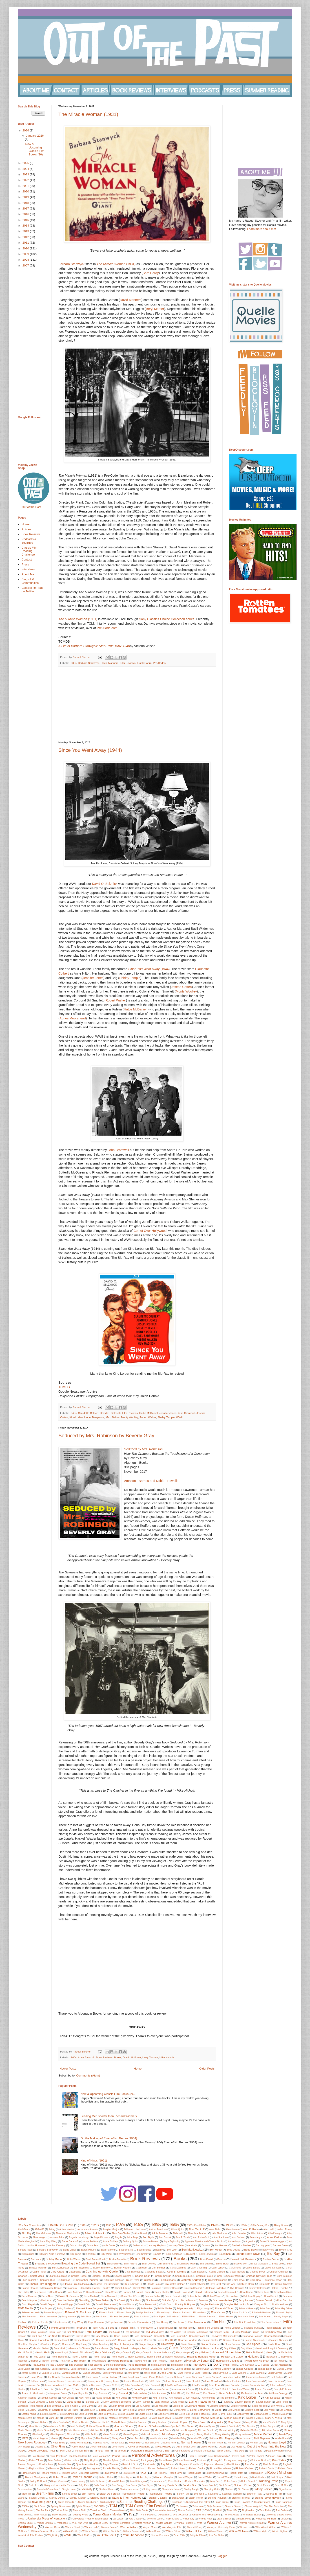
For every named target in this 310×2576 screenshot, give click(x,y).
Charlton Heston (204, 2276)
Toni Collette (282, 2510)
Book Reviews (104, 2057)
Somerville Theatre (161, 2493)
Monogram (187, 2434)
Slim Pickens (88, 2494)
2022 (26, 180)
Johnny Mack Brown (184, 2389)
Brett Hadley (113, 2263)
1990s (244, 2225)
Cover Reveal (172, 2288)
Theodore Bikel (98, 2510)
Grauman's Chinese (79, 2348)
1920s (95, 2225)
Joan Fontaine (233, 2381)
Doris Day (165, 2304)
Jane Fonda (150, 2373)
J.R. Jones (263, 2365)
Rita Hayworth (111, 2473)
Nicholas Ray (100, 2442)
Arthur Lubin (76, 2245)
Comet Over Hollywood (150, 1230)
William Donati (153, 2531)
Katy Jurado (68, 2398)
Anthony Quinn (130, 2241)
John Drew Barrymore (176, 2385)
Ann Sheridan (220, 2237)
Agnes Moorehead (73, 1018)
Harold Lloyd (61, 2352)
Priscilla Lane (46, 2464)
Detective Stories (66, 2300)
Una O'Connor (180, 2514)
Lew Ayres (276, 2406)
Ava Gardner (221, 2245)
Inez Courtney (57, 2365)
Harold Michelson (81, 2352)
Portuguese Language (235, 2460)
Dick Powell (152, 2300)
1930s (73, 662)
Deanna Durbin (152, 2296)
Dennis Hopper (29, 2300)
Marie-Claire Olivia (161, 2418)
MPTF (25, 2438)
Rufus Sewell (248, 2481)
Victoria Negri (205, 2518)
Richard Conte (266, 2468)
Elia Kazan (218, 2312)
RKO (143, 2472)
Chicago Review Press (259, 2275)
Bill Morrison (28, 2254)
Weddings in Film (172, 2527)
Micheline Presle (270, 2430)
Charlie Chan (142, 2275)
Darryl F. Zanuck (182, 2292)
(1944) (149, 969)
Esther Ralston (207, 2316)
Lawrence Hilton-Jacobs (30, 2406)
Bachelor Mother (241, 2245)
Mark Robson (41, 2422)
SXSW (25, 2506)
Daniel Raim (142, 2291)
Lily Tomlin (128, 2410)
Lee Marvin (88, 2406)
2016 (26, 214)
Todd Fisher (265, 2510)
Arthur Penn (93, 2245)
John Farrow (198, 2385)
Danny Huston (162, 2292)
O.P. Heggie (24, 2446)
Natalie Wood (197, 2438)
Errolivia (173, 2316)
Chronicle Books (113, 2280)
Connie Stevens (30, 2288)
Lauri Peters (282, 2402)
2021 (26, 186)
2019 (26, 197)
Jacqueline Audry (116, 2369)
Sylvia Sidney (83, 2506)
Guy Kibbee (230, 2348)
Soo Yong (199, 2494)
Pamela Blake (82, 2450)
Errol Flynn (159, 2316)
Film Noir (218, 2322)
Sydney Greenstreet (61, 2506)
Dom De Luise (284, 2300)
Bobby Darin (54, 2259)
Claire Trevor (238, 2280)
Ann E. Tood (182, 2237)
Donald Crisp (84, 2304)
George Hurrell (61, 2340)
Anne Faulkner (91, 2241)
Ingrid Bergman (137, 2364)
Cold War (230, 2284)
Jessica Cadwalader (134, 2381)
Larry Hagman (143, 2402)
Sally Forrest (100, 2485)
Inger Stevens (95, 2365)
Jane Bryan (133, 2373)
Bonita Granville (117, 2259)
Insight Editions (158, 2365)
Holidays (253, 2356)
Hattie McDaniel (135, 1009)
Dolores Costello (264, 2300)
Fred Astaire (114, 2332)
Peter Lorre (275, 2455)
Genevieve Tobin (251, 2336)
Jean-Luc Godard (232, 2377)
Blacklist (190, 2254)
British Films (166, 2263)
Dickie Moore (188, 2300)
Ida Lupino (39, 2364)
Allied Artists (256, 2233)
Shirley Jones (150, 2489)
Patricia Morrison (203, 2450)
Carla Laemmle (178, 2267)
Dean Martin (90, 2296)
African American (158, 2229)
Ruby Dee (215, 2481)
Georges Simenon (278, 2340)
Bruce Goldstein (259, 2263)
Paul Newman (274, 2450)
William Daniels (111, 2531)
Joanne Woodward (54, 2385)
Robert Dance (194, 2473)
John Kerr (35, 2389)
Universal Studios (252, 2514)
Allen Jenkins (239, 2233)
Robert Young (241, 2477)
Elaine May (163, 2312)
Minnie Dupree (130, 2434)
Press (25, 564)
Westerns (244, 2527)
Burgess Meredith (38, 2267)
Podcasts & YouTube (29, 540)
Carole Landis (253, 2267)
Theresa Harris (118, 2510)
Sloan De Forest (108, 2493)
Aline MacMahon (197, 2233)
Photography (147, 2460)
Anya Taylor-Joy (172, 2241)
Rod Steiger (277, 2477)
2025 (26, 163)
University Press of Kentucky (47, 2518)
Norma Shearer (191, 2442)
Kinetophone (208, 2398)
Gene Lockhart (177, 2336)
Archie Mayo (234, 2241)
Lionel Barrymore (94, 1417)
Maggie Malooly (280, 2414)
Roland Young (78, 2481)
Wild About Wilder (265, 2527)
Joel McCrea (74, 2385)
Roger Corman (59, 2481)
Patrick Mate (222, 2450)
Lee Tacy (102, 2406)
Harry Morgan (183, 2352)
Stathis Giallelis (157, 2497)
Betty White (268, 2250)
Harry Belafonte (103, 2352)
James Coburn (244, 2368)
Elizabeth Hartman (261, 2312)
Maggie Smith (25, 2418)
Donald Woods (127, 2304)
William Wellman (238, 2531)
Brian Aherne (130, 2263)
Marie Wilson (140, 2418)
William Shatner (216, 2531)
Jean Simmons (194, 2377)
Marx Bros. (199, 2422)
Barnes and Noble (151, 1481)
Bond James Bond (95, 2259)
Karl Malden (192, 2393)
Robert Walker (116, 1000)
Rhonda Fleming (111, 2468)
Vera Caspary (135, 2518)
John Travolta (123, 2389)
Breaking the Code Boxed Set (80, 2263)
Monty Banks (204, 2434)
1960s (73, 2057)
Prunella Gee (64, 2464)
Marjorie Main (253, 2418)
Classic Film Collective (76, 2283)
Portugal (215, 2460)
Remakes (54, 2468)
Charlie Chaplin (163, 2276)
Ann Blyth (148, 2237)
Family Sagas (281, 2316)
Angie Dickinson (101, 2237)
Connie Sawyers (283, 2284)
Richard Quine (29, 2473)
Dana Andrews (74, 2292)
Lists (218, 2409)
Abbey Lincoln (281, 2225)
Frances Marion (165, 2328)
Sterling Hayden (217, 2497)
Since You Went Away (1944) (90, 750)
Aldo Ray (26, 2233)
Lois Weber (269, 2410)
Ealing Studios (64, 2308)
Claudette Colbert (88, 1412)
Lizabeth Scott (252, 2410)
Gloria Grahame (210, 2344)
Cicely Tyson (132, 2280)
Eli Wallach (199, 2312)
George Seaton (210, 2340)
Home (138, 2068)
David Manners (130, 300)
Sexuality (86, 2489)
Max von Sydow (207, 2426)
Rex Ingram (93, 2468)
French (255, 2332)
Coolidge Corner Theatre (95, 2287)
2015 (26, 220)
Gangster (67, 2336)
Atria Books (109, 2245)
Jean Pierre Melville (153, 2377)
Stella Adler (178, 2498)
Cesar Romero (237, 2272)
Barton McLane (89, 2250)
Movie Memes (263, 2434)
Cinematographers (217, 2280)
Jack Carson (41, 2369)
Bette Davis (251, 2249)
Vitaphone (62, 2523)
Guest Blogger (180, 2348)
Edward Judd (106, 2312)
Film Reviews (127, 662)
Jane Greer (166, 2372)
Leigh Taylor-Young (121, 2406)
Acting (52, 2229)
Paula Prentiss (56, 2456)
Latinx (227, 2402)
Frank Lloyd (55, 2332)
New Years (59, 2442)
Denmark (287, 2296)
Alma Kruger (39, 2237)
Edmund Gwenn (247, 2308)
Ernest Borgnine (119, 2316)
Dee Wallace (232, 2296)
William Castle (70, 2531)
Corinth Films (121, 2288)
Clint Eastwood (197, 2284)
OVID (21, 2450)
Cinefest (149, 2279)
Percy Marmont (100, 2456)
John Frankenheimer (255, 2385)
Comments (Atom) (88, 2075)
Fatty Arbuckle (60, 2322)
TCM (113, 2506)
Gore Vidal (59, 2348)
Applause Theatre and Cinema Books (204, 2241)
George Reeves (143, 2340)
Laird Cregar (55, 2402)
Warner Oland (72, 2527)
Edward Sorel (124, 2312)
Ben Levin (172, 2250)
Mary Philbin (251, 2422)
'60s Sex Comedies (29, 2225)
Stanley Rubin (98, 2497)
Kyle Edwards (37, 2402)
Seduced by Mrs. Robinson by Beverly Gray (106, 1435)
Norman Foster (216, 2442)
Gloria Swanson (233, 2344)
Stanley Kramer (77, 2498)
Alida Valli (178, 2233)
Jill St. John (155, 2381)
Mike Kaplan (56, 2434)
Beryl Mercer (155, 309)
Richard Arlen (178, 2468)
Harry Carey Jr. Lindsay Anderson (153, 2352)
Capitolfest (141, 2267)
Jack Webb (97, 2369)
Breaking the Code (46, 2263)
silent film (26, 2494)
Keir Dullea (121, 2398)
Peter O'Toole (36, 2460)
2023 (26, 174)
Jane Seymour (220, 2373)
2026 (26, 130)
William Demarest (132, 2531)
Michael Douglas (185, 2430)
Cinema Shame (191, 2280)
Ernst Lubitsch (141, 2316)
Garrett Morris (83, 2336)
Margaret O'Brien (95, 2418)
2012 (26, 237)
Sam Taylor (147, 2485)
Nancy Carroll (119, 2438)
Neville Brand (281, 2438)
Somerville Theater (134, 2493)
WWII (179, 1417)
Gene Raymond (197, 2336)
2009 (26, 254)
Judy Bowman (100, 2393)
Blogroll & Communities (30, 581)
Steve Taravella (66, 2502)
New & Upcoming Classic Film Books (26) (107, 2094)
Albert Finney (285, 2229)
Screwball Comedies (47, 2489)
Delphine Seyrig (251, 2296)
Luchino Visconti (166, 2414)
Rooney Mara (157, 2481)
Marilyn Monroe (210, 2417)
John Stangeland (102, 2389)
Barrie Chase (70, 2250)
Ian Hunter (279, 2361)
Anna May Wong (48, 2241)
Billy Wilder (106, 2254)
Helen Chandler (80, 2357)
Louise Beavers (126, 2414)
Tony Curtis (24, 2514)
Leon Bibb (178, 2406)
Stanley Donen (57, 2498)
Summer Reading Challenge (141, 2502)
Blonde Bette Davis (247, 2253)
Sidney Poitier (263, 2489)
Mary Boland (234, 2422)
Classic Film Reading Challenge (29, 551)
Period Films (119, 2455)
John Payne (64, 2389)
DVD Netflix (25, 2308)
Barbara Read (25, 2250)
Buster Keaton (122, 2267)
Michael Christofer (140, 2430)
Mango (40, 2418)
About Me (28, 574)
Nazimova (244, 2438)
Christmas (64, 2280)
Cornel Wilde (139, 2288)
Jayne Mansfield (73, 2377)
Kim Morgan (175, 2398)
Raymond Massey (213, 2464)
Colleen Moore (247, 2284)
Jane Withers (239, 2373)
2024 (26, 168)
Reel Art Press (271, 2464)
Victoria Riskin (224, 2518)
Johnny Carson (161, 2389)
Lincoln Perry (145, 2410)
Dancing (127, 2292)
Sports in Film (274, 2493)
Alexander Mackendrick (68, 2233)
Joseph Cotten (181, 987)
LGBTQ (32, 2410)
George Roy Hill (165, 2340)
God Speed (253, 2344)
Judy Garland (120, 2393)
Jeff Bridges (277, 2377)
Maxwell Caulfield (228, 2426)
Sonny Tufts (183, 2494)
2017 (26, 208)
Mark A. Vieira (273, 2417)
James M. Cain (50, 2373)
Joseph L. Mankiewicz (33, 2393)
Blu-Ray (273, 2253)
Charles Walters (122, 2276)
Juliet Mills (176, 2393)
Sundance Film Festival (198, 2502)
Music (55, 2438)
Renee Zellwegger (72, 2468)
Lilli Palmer (73, 2410)
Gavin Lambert (121, 2336)
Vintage (284, 2518)
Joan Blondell (193, 2381)
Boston (221, 2259)
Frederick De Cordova (196, 2332)
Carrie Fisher (39, 2272)
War (199, 2522)
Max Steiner (113, 1417)
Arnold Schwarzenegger (272, 2241)
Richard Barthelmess (220, 2468)
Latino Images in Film (203, 2401)
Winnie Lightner (280, 2531)
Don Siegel (28, 2304)
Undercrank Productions (206, 2514)
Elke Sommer (29, 2316)
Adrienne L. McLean (134, 2229)
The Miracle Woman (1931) (88, 114)
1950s (156, 2225)
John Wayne (141, 2389)
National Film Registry (222, 2438)
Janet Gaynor (275, 2373)
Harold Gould (25, 2352)
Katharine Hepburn (252, 2393)
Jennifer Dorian (56, 2381)
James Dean (265, 2368)
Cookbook (71, 2288)
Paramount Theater (142, 2450)
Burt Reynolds (81, 2267)
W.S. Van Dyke (80, 2523)
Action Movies (66, 2229)
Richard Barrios (197, 2468)
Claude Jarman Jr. (132, 2284)
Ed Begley (113, 2308)
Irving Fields (229, 2365)
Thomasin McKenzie (163, 2510)
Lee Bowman (54, 2406)
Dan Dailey (23, 2292)
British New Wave (186, 2263)
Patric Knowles (182, 2450)
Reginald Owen (37, 2468)
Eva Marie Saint (246, 2316)
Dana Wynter (112, 2292)
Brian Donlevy (149, 2263)
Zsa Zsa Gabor (216, 2535)
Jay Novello (54, 2377)
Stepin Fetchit (195, 2498)
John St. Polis (82, 2389)
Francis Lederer (232, 2328)
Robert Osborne (82, 2477)
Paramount (119, 2450)
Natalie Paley (179, 2438)
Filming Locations (59, 2327)
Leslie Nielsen (259, 2406)
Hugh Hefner (158, 2361)
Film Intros (178, 2322)
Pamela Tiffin (101, 2450)
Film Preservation (269, 2322)
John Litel (49, 2389)
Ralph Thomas (110, 2464)
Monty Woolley (186, 991)
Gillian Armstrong (100, 2344)
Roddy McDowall (38, 2481)
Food (111, 2327)
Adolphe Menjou (110, 2229)
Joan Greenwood (255, 2381)
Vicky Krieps (172, 2518)
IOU (215, 2364)
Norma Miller (170, 2442)
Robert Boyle (175, 2473)
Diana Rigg (84, 2300)
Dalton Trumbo (279, 2287)
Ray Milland (168, 2464)
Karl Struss (209, 2393)
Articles (26, 529)
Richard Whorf (69, 2473)
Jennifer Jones (92, 978)
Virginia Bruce (25, 2523)
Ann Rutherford (201, 2237)
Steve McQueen (40, 2502)
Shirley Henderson (129, 2489)
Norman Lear (256, 2442)
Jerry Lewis (113, 2381)
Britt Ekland (206, 2263)
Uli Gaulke (163, 2514)
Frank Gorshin (37, 2332)
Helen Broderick (59, 2357)
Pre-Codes (159, 662)
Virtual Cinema (45, 2523)
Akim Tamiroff (197, 2229)
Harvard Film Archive (227, 2352)
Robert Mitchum (279, 2472)
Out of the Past (31, 507)
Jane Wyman (257, 2373)
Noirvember (135, 2442)
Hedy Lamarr (39, 2357)
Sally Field (83, 2485)
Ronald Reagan (137, 2481)
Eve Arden (264, 2316)
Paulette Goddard (78, 2456)
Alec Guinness (43, 2233)
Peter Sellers (54, 2460)
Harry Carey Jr (123, 2352)
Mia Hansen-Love (78, 2430)
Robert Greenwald (215, 2473)
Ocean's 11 (41, 2446)
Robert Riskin (106, 2477)
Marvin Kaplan (179, 2422)
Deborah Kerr (194, 2296)
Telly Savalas (214, 2506)
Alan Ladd (269, 2229)
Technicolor (182, 2506)
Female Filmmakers (139, 2322)
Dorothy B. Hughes (185, 2304)
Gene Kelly (159, 2336)
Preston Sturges (26, 2464)
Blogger (222, 2556)
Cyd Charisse (237, 2288)
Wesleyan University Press (221, 2527)
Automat (206, 2245)
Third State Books (139, 2510)
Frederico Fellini (220, 2332)
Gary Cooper (101, 2335)
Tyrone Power (146, 2514)
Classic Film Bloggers (42, 2284)
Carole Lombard (273, 2267)
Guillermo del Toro (209, 2348)
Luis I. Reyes (201, 2414)
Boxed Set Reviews (243, 2259)
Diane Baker (101, 2300)
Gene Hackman (142, 2336)
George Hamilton (39, 2339)
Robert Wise (223, 2477)
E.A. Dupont (46, 2308)
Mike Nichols (166, 2057)
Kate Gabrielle (227, 2393)
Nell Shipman (262, 2438)
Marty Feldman (159, 2422)
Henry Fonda (154, 2357)
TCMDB (64, 1387)
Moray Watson (242, 2434)
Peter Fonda (238, 2456)
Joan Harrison (275, 2381)
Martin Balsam (118, 2422)
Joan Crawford (212, 2381)
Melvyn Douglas (268, 2426)
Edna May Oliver (283, 2308)
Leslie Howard (239, 2405)
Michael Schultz (206, 2430)
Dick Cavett (119, 2300)
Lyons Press (243, 2414)
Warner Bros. (52, 2527)
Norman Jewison (236, 2442)
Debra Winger (214, 2296)
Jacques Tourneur (162, 2369)
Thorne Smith (185, 2510)
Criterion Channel (193, 2288)
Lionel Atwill (180, 2410)
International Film (179, 2365)
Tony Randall (40, 2514)
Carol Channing (198, 2267)
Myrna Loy (86, 2438)
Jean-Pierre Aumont (256, 2377)
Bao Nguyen (262, 2245)
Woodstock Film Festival (30, 2535)
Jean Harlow (109, 2376)
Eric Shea (100, 2316)
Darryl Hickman (204, 2291)
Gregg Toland (121, 2348)
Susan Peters (262, 2501)
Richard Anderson (157, 2468)
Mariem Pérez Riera (186, 2418)
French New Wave (272, 2332)
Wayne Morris (150, 2527)
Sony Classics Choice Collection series (166, 619)
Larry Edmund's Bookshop (117, 2402)
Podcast (201, 2460)
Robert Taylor (144, 2477)
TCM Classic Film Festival (145, 2506)
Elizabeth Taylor (284, 2312)
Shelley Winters (107, 2489)
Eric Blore (86, 2316)
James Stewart (91, 2373)
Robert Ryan (125, 2477)
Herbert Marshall (174, 2357)
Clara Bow (255, 2280)
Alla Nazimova (219, 2233)
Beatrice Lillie (126, 2250)
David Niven (48, 2296)
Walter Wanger (164, 2523)
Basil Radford (108, 2250)
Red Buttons (233, 2464)
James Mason (70, 2372)
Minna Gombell (110, 2434)
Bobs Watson (74, 2259)
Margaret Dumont (73, 2418)
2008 (26, 259)
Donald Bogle (47, 2304)
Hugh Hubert (175, 2361)
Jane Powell (184, 2373)
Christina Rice (47, 2280)
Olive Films (58, 2446)
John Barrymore (93, 2385)
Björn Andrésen (174, 2254)
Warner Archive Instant (251, 2523)
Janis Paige (37, 2377)
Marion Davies (232, 2417)
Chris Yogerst (29, 2280)
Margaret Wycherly (119, 2418)
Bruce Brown (222, 2263)
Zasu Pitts (179, 2535)
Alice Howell (140, 2233)
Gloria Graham (188, 2344)
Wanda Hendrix (184, 2523)
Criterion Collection (216, 2288)
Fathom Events (40, 2322)
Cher (219, 2276)
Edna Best (265, 2308)
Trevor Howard (59, 2514)
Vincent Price (243, 2518)
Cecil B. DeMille (176, 2271)
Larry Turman (150, 2057)
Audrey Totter (177, 2245)
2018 (26, 203)
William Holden (194, 2531)
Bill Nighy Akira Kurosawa (52, 2254)
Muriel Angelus (40, 2438)
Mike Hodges (39, 2434)
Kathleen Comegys (278, 2393)
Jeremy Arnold (95, 2381)
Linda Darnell (163, 2410)
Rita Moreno (128, 2473)
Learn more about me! (261, 229)
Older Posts (207, 2068)
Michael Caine (118, 2430)
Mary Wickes (35, 2426)
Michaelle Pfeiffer (249, 2430)
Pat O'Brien (164, 2450)
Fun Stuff (52, 2335)
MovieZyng (285, 2434)
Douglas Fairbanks (209, 2304)
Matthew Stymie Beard (97, 2426)
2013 (26, 231)
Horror (34, 2361)
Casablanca (75, 2272)
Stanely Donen (36, 2498)
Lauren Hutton (263, 2402)
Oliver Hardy (78, 2446)
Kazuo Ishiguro (103, 2398)
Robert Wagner (185, 2477)
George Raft (124, 2340)
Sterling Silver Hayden (268, 2497)
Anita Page (132, 2237)
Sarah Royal (208, 2485)
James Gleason (30, 2373)
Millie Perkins (92, 2434)
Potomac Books (259, 2460)
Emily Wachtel (69, 2316)
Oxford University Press (41, 2450)
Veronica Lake (154, 2518)
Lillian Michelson (108, 2409)
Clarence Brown (273, 2280)
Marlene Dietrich (80, 2422)
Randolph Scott (130, 2464)
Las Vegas (178, 2402)
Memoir (285, 2426)
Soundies (213, 2494)
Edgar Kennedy (185, 2308)
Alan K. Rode (251, 2229)
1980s (229, 2225)
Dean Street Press (130, 2296)
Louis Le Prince (106, 2414)
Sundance (177, 2502)
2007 (26, 265)
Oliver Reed (118, 2446)
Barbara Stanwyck (71, 264)
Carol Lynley (217, 2267)
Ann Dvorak (165, 2237)
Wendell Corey (195, 2527)
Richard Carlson (244, 2468)
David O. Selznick (104, 884)
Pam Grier (65, 2450)
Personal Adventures (153, 2455)
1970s (214, 2225)
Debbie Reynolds (173, 2296)
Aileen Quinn (177, 2229)
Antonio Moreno (151, 2241)
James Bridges (183, 2369)
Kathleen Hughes (27, 2398)
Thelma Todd (79, 2510)
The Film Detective (273, 2506)
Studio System (107, 2502)
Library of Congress (51, 2409)
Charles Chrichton (278, 2272)
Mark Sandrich (60, 2422)
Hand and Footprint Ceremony (272, 2348)
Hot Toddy (80, 2360)
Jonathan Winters (241, 2389)
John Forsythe (232, 2385)
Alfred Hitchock (94, 2233)
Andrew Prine (57, 2237)
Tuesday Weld (79, 2514)
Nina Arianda (117, 2442)
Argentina (250, 2241)
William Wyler (260, 2531)
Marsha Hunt (100, 2422)
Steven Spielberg (87, 2502)
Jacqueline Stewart (139, 2369)
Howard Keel (140, 2361)
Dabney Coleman (257, 2288)
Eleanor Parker (181, 2312)
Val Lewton (118, 2518)
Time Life (231, 2510)
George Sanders (187, 2339)
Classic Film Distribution (106, 2284)
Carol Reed (235, 2267)
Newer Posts (68, 2068)
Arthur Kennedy (57, 2245)
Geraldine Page (49, 2344)
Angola (118, 2237)
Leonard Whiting (218, 2406)
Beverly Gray (285, 2250)
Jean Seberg (175, 2377)
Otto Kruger (236, 2446)
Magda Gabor (261, 2414)
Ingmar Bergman (115, 2365)
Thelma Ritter (61, 2510)
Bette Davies (233, 2250)
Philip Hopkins (91, 2460)
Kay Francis (85, 2398)
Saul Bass (224, 2485)
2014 (26, 225)
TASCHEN (99, 2506)
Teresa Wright (252, 2506)
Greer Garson (102, 2348)
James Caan (202, 2369)
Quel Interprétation (87, 2464)
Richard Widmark (90, 2473)
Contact (27, 559)
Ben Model (215, 2249)
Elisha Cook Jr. (240, 2312)
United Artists (232, 2514)
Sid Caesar (244, 2489)
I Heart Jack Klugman (256, 2360)
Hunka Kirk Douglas (227, 2360)
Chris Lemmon (284, 2276)
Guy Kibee (246, 2348)
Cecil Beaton (198, 2272)
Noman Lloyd (152, 2442)
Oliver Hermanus (98, 2446)
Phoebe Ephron (111, 2460)
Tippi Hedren (248, 2510)
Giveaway (167, 2344)
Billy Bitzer (90, 2254)
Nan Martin (102, 2438)
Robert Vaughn (164, 2477)
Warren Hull (90, 2527)
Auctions (124, 2245)
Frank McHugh (73, 2332)
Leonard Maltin (196, 2405)
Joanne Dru (34, 2385)
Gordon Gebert (41, 2348)
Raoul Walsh (149, 2464)
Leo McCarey (161, 2406)
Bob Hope (36, 2259)
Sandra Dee (190, 2485)
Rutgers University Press (59, 2485)
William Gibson (173, 2531)
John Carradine (133, 2385)
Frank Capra (144, 662)
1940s (73, 1412)
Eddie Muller (164, 2308)
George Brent (272, 2335)
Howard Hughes (120, 2360)
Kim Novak (191, 2398)
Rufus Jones (230, 2481)
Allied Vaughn (275, 2233)
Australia (192, 2245)
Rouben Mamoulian (195, 2481)
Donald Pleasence (105, 2304)
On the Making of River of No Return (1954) (108, 2138)
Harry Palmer (202, 2352)
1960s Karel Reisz (196, 2225)
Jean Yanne (212, 2377)
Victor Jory (188, 2518)
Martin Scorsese (138, 2422)
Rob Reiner (159, 2473)
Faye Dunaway (96, 2322)
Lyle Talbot (226, 2414)
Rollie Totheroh (97, 2481)
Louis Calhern (67, 2414)
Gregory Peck (139, 2348)
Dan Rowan (56, 2292)
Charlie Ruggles (183, 2276)
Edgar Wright (204, 2308)
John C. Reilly (113, 2385)
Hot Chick (65, 2361)
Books (117, 2057)
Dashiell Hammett (226, 2292)
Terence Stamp (233, 2506)
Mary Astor (216, 2422)
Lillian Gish (89, 2410)
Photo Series (130, 2460)
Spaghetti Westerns (232, 2494)
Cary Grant (57, 2271)
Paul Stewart (38, 2456)
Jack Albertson (281, 2365)
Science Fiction (243, 2485)
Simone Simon (70, 2494)
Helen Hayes (99, 2357)
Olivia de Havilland (139, 2446)
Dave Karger (246, 2292)
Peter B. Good (196, 2456)
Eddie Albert (147, 2308)
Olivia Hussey (163, 2446)
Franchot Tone (185, 2328)
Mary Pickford (270, 2422)
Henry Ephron (135, 2357)
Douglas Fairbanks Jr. (236, 2304)
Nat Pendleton (138, 2438)
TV (131, 2514)
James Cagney (222, 2368)
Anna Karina (274, 2237)
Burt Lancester (60, 2267)
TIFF (198, 2510)
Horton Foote (49, 2361)
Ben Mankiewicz (192, 2249)
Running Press (268, 2481)
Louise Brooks (145, 2414)
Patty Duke (238, 2450)
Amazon (130, 1481)
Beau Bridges (144, 2250)
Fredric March (240, 2332)
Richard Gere (285, 2468)
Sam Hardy (151, 273)
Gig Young (81, 2344)
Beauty (159, 2250)
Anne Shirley (110, 2241)
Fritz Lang (36, 2335)
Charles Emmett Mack (31, 2275)
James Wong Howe (113, 2373)
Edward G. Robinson (78, 2312)
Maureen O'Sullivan (149, 2426)
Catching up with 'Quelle (101, 2271)
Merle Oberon (25, 2430)
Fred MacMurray (154, 2331)
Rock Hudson (259, 2477)
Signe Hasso (285, 2489)
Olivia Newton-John (186, 2446)
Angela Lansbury (79, 2237)
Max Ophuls (171, 2426)
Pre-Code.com (107, 628)
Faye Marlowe (115, 2322)
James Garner (284, 2369)
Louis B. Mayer (48, 2414)
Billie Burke (75, 2254)
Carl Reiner (158, 2267)
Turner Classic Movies (107, 2514)
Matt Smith (76, 2426)
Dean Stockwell (109, 2296)
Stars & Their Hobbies (126, 2497)
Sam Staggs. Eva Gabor (124, 2485)
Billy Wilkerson (124, 2254)
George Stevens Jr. (254, 2340)
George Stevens (231, 2340)
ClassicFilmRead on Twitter (33, 589)
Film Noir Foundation (245, 2322)
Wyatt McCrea (85, 2535)
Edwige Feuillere (144, 2312)
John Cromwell (119, 1150)
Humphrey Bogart (197, 2360)
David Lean (263, 2292)
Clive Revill (215, 2284)
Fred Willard (174, 2332)
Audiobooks (139, 2245)
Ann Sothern (238, 2237)
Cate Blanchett (132, 2272)
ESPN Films (188, 2316)
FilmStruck (80, 2327)
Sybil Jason (40, 2506)
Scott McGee (281, 2485)
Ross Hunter (174, 2481)
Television (198, 2506)
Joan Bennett (173, 2381)
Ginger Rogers (147, 2344)
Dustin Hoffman (132, 2057)
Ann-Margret (256, 2237)
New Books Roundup (32, 2442)
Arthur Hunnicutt (36, 2245)
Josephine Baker (58, 2393)
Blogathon (225, 2253)
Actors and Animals (88, 2229)
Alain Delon (215, 2229)
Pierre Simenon (184, 2460)
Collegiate (264, 2283)
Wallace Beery (100, 2523)
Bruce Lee (277, 2263)
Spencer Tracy (254, 2494)
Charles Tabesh (100, 2275)
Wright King (53, 2535)
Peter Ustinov (72, 2460)
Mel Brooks (248, 2426)
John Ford (215, 2385)
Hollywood (271, 2357)
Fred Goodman (132, 2332)
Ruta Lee (34, 2485)
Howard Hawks (98, 2361)
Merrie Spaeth (44, 2430)
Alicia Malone (160, 2233)
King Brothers (226, 2398)
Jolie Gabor (205, 2389)
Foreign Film (126, 2327)
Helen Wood (117, 2357)
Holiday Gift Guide (232, 2356)
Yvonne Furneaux (160, 2535)
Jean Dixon (92, 2377)
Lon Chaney (285, 2410)
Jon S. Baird (221, 2389)
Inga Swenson (76, 2365)
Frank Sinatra (93, 2332)
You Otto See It (106, 2535)
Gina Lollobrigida (124, 2344)
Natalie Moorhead (159, 2438)
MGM (59, 2430)
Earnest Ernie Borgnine (89, 2308)
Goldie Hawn (274, 2344)
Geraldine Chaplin (27, 2344)
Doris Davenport (147, 2304)
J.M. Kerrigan (247, 2365)
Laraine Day (92, 2402)
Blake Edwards (207, 2254)
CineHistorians (167, 2279)
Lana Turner (74, 2401)
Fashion (22, 2322)
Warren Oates (108, 2527)
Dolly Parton (245, 2300)
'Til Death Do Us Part (59, 2225)
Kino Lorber (76, 1417)
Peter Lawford (256, 2456)
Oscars (222, 2446)
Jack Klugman (59, 2369)
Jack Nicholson (79, 2369)
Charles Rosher (79, 2276)
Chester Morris (233, 2276)
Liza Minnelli (234, 2410)
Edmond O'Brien (224, 2308)
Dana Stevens (93, 2292)
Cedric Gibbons (217, 2272)
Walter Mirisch (142, 2522)
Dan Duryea (40, 2292)
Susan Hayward (242, 2502)
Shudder (229, 2489)
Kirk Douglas (272, 2397)
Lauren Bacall (243, 2401)
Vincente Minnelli (266, 2518)
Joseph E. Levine (283, 2389)
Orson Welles (208, 2446)
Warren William (129, 2527)
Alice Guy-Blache (121, 2233)
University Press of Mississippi (90, 2518)
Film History (162, 2322)
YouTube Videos (133, 2535)
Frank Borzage (273, 2328)
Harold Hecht (43, 2352)
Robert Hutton (236, 2473)
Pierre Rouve (165, 2460)
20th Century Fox (260, 2225)
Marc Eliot (54, 2418)
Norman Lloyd (277, 2442)
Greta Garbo (157, 2348)
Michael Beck (98, 2430)
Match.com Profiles (56, 2426)
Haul (269, 2352)
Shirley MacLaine (171, 2489)
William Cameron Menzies (45, 2531)
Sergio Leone (69, 2489)
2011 (26, 242)
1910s (83, 2225)
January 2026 (35, 135)
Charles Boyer (257, 2272)
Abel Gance (24, 2229)
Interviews (28, 569)
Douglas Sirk (261, 2304)
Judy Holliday (140, 2393)
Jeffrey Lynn (37, 2381)
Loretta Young (29, 2414)
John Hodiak (276, 2385)
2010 (26, 248)
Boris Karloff (206, 2259)
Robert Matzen (255, 2473)
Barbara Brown (280, 2245)
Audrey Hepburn (157, 2245)
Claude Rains (153, 2284)
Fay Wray (77, 2322)
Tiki (207, 2510)
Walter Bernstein (121, 2523)
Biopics (157, 2253)
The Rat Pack (43, 2510)
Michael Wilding (227, 2430)
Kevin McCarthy (140, 2398)
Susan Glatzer (222, 2502)
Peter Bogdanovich (218, 2456)
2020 (26, 191)
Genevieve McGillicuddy (224, 2335)
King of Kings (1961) (93, 2160)
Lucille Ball (184, 2414)
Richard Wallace (49, 2473)
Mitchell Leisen (150, 2434)
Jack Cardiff (24, 2369)
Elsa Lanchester (48, 2316)
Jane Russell (201, 2373)
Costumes (156, 2288)
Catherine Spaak (153, 2272)
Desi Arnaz (47, 2300)
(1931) (116, 264)
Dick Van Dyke (169, 2300)
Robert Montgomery (36, 2477)
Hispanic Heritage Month (201, 2356)
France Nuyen (145, 2328)
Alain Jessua (232, 2229)
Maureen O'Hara (123, 2426)
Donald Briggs (65, 2304)
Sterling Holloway (241, 2498)
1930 (108, 2225)
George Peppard (105, 2340)
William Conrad (90, 2531)
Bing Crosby (142, 2254)
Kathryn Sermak (48, 2398)
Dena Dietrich (271, 2296)
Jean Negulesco (130, 2377)
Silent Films (45, 2493)
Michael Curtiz (163, 2430)
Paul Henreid (255, 2450)
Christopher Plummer (86, 2279)
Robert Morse (60, 2477)
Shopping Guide (212, 2489)
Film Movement (197, 2322)
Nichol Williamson (79, 2442)
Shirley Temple (129, 978)
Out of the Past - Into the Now (266, 2446)
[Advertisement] (137, 703)
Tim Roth (217, 2510)
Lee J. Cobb (71, 2406)
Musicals (68, 2438)
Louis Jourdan (86, 2414)
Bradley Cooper (271, 2259)
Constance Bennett (52, 2288)
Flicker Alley (97, 2328)
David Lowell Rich (282, 2292)
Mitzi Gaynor (169, 2434)
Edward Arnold (30, 2312)
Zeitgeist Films (197, 2535)
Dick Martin (135, 2300)
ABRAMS (39, 2229)
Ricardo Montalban (134, 2468)
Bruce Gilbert (240, 2263)
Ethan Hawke (226, 2316)
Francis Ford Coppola (208, 2328)
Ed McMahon (129, 2308)
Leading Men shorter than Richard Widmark (108, 2116)
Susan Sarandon (283, 2502)
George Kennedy (82, 2340)
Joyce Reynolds (79, 2393)
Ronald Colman (117, 2481)
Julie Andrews (158, 2393)
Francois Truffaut (253, 2328)
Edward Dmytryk (52, 2312)
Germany (67, 2344)
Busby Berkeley (101, 2267)
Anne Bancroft (86, 2057)
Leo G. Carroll (142, 2406)
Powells (172, 1481)
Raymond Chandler (189, 2464)
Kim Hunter (159, 2398)
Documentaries (222, 2300)
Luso (214, 2414)
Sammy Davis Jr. (168, 2485)
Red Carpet (251, 2464)
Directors (203, 2300)
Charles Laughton (58, 2276)
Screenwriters (25, 2489)
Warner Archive (219, 2522)
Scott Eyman (263, 2485)
